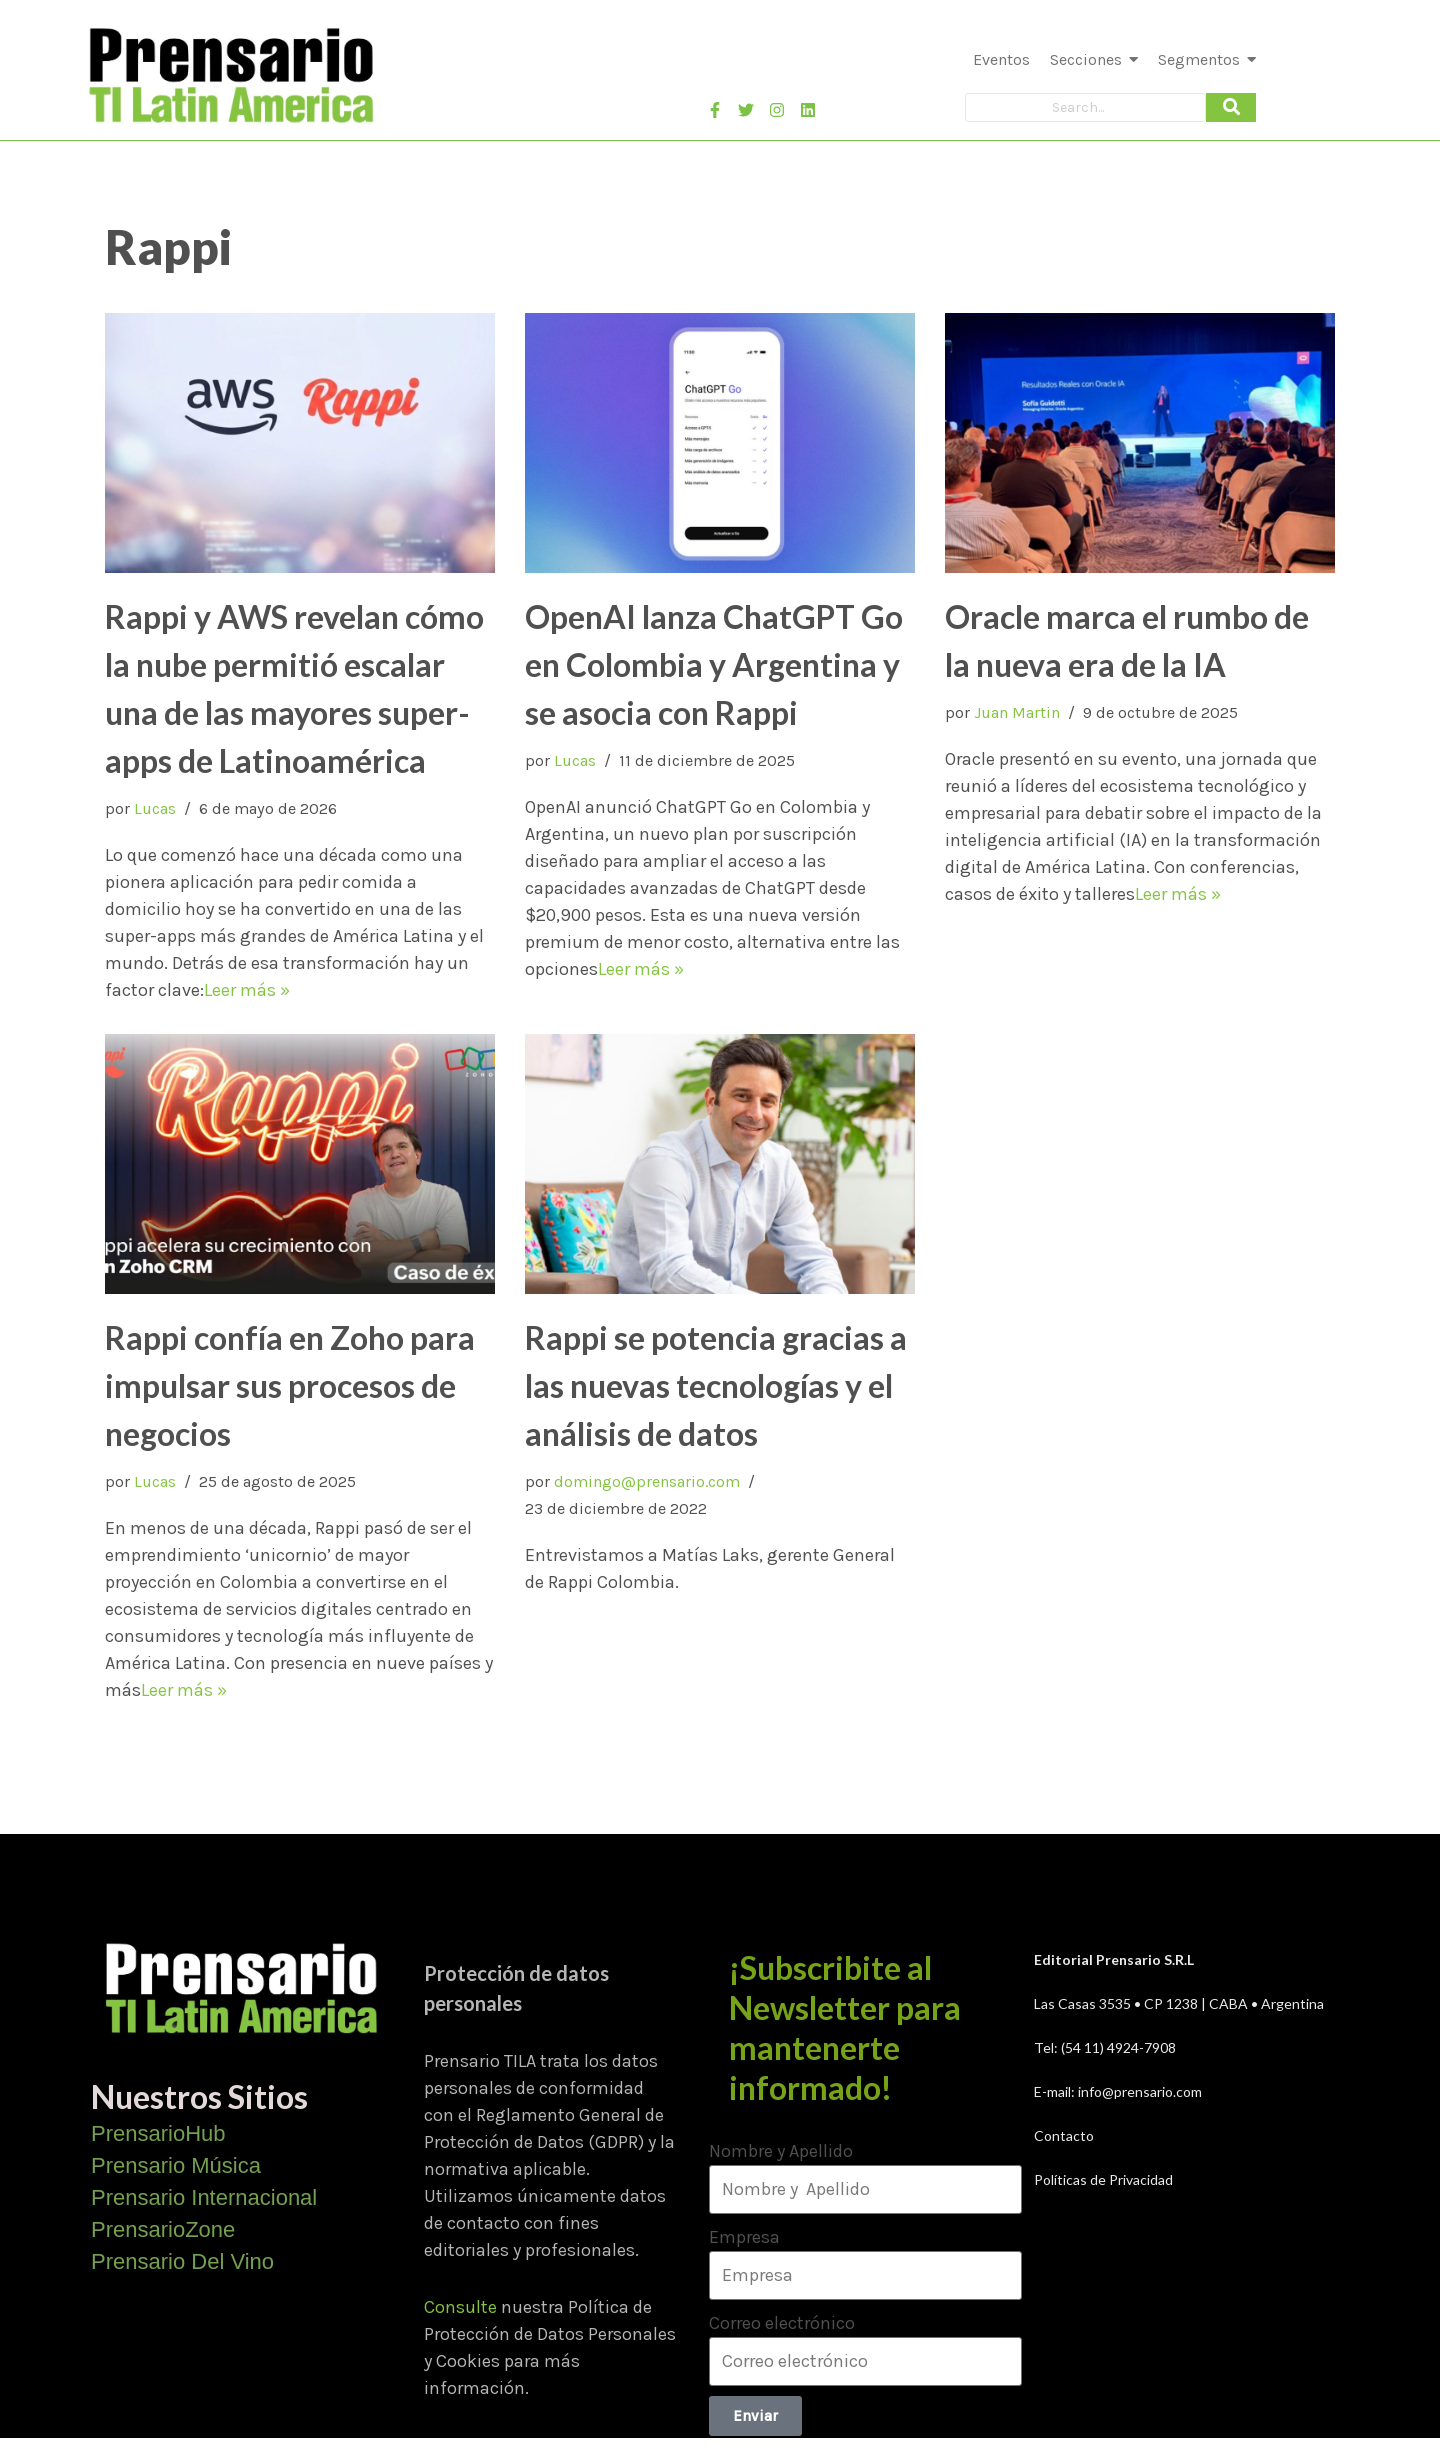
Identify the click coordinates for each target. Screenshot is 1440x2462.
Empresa (744, 2237)
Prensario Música (176, 2165)
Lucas (155, 808)
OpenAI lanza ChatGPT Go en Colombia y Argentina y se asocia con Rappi (714, 664)
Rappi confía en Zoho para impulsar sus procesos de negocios (290, 1385)
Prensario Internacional (204, 2197)
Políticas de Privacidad (1103, 2179)
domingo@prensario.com (647, 1481)
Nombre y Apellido (781, 2151)
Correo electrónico (782, 2323)
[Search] (1085, 107)
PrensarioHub (158, 2133)
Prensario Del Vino (182, 2261)
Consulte (460, 2307)
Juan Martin (1017, 712)
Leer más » (247, 990)
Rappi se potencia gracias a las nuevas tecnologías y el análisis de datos (716, 1385)
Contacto (1064, 2135)
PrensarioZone (163, 2229)
